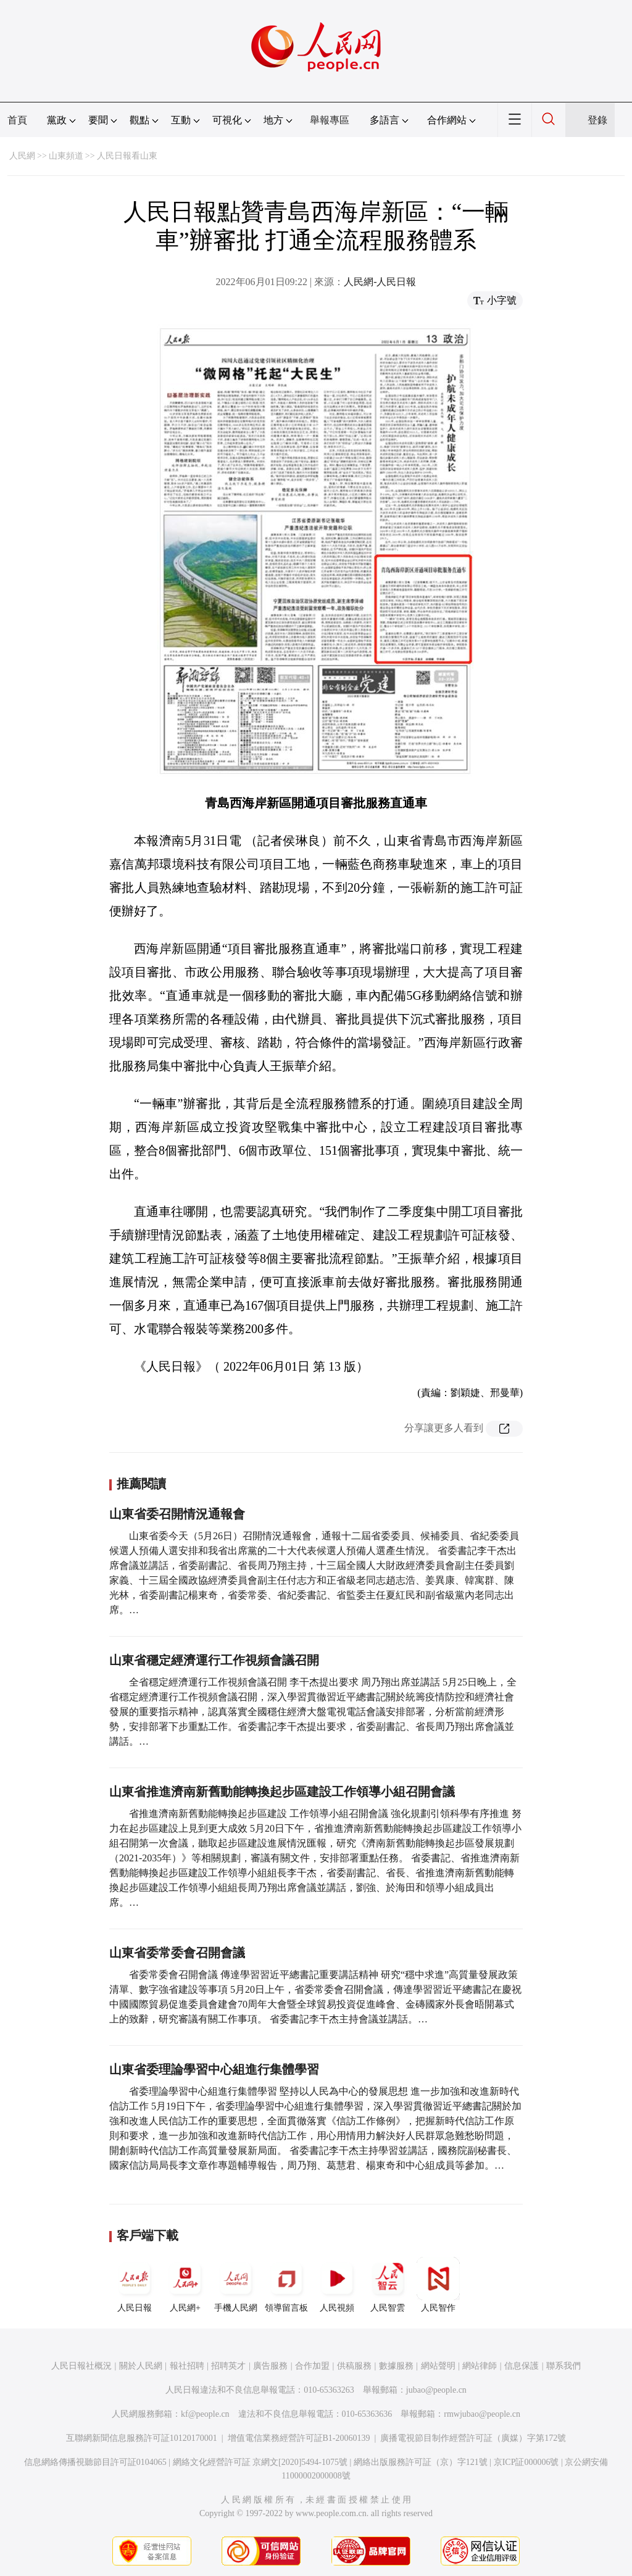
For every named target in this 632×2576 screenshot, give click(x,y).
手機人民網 (235, 2284)
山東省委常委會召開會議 (177, 1952)
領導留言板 (286, 2284)
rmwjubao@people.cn (482, 2414)
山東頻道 (66, 155)
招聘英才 (228, 2365)
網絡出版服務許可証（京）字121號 (421, 2462)
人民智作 (438, 2284)
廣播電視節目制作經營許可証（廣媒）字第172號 (473, 2438)
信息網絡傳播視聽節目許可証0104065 (95, 2462)
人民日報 (134, 2284)
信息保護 (521, 2365)
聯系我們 (563, 2365)
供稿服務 (354, 2365)
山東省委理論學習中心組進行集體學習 (214, 2069)
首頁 (17, 120)
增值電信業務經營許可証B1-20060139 (299, 2438)
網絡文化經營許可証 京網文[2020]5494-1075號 (260, 2462)
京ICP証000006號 (526, 2462)
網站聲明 (438, 2365)
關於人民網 (140, 2365)
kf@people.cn (205, 2414)
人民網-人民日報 (380, 281)
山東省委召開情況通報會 (177, 1514)
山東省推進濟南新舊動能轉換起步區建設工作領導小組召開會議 (282, 1791)
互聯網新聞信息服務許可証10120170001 (141, 2438)
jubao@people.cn (436, 2390)
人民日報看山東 (127, 155)
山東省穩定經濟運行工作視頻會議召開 (214, 1660)
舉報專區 (329, 120)
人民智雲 (387, 2284)
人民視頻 (337, 2284)
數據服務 (396, 2365)
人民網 (22, 155)
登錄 (597, 120)
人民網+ (185, 2284)
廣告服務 (270, 2365)
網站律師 (479, 2365)
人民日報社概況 (81, 2365)
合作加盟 (312, 2365)
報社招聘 (187, 2365)
